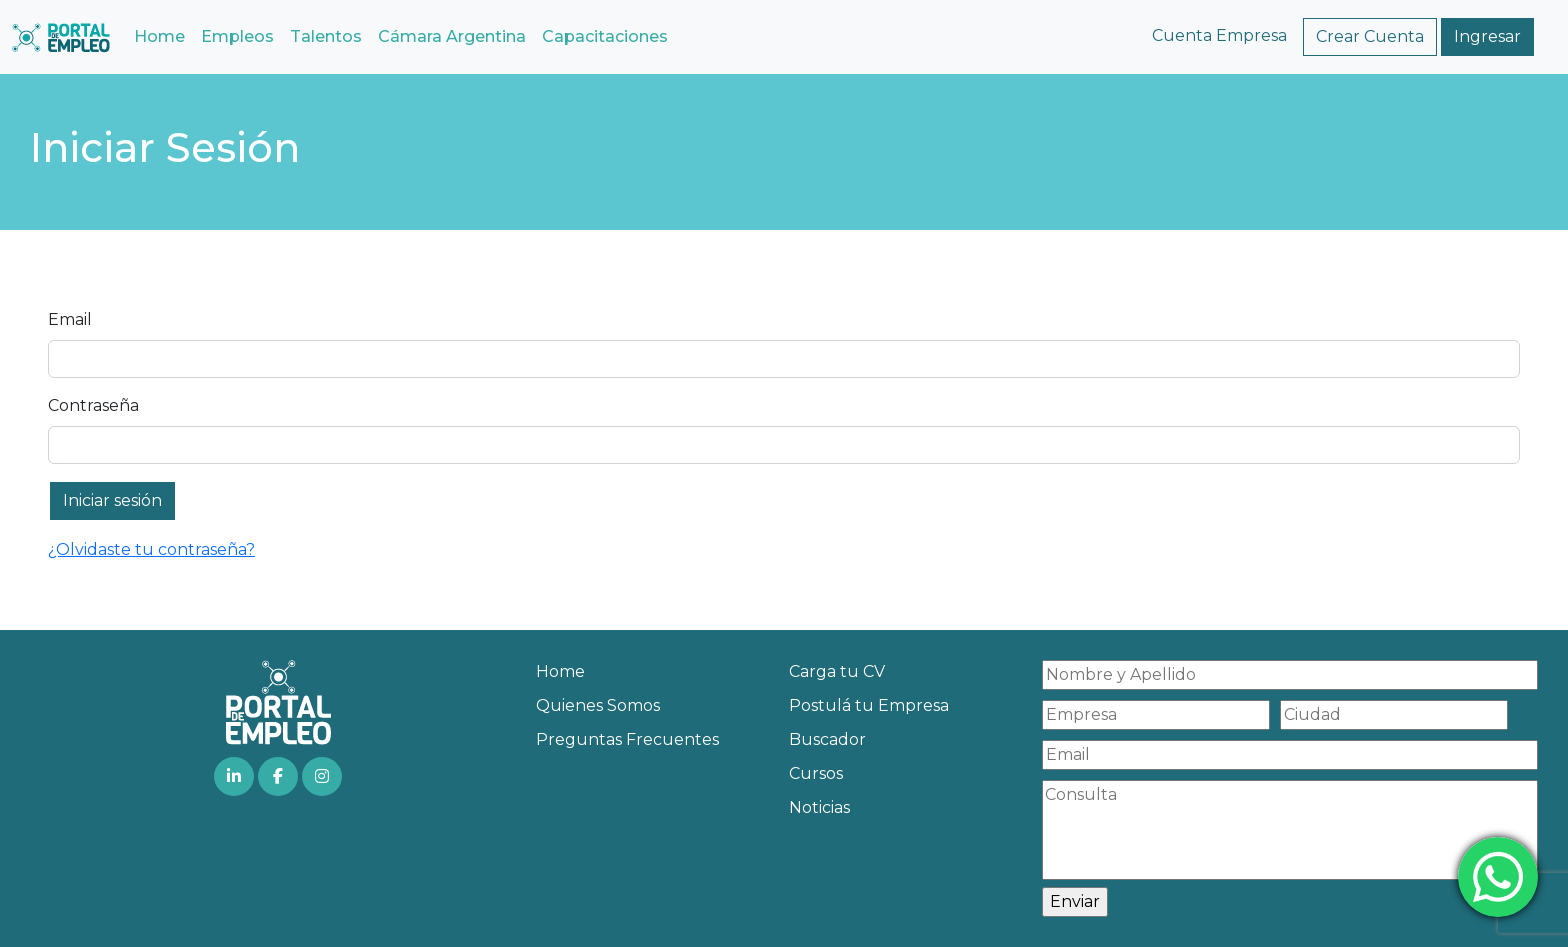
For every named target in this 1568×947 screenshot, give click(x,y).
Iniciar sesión (112, 500)
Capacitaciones (605, 36)
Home (159, 36)
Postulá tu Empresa (869, 705)
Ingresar (1487, 36)
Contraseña (93, 405)
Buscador (827, 739)
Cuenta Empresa (1219, 35)
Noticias (819, 807)
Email (70, 319)
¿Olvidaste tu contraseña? (151, 549)
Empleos (237, 36)
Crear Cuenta (1370, 36)
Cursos (816, 773)
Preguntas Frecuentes (627, 739)
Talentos (326, 36)
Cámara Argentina (452, 36)
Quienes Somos (598, 705)
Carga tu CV (837, 671)
